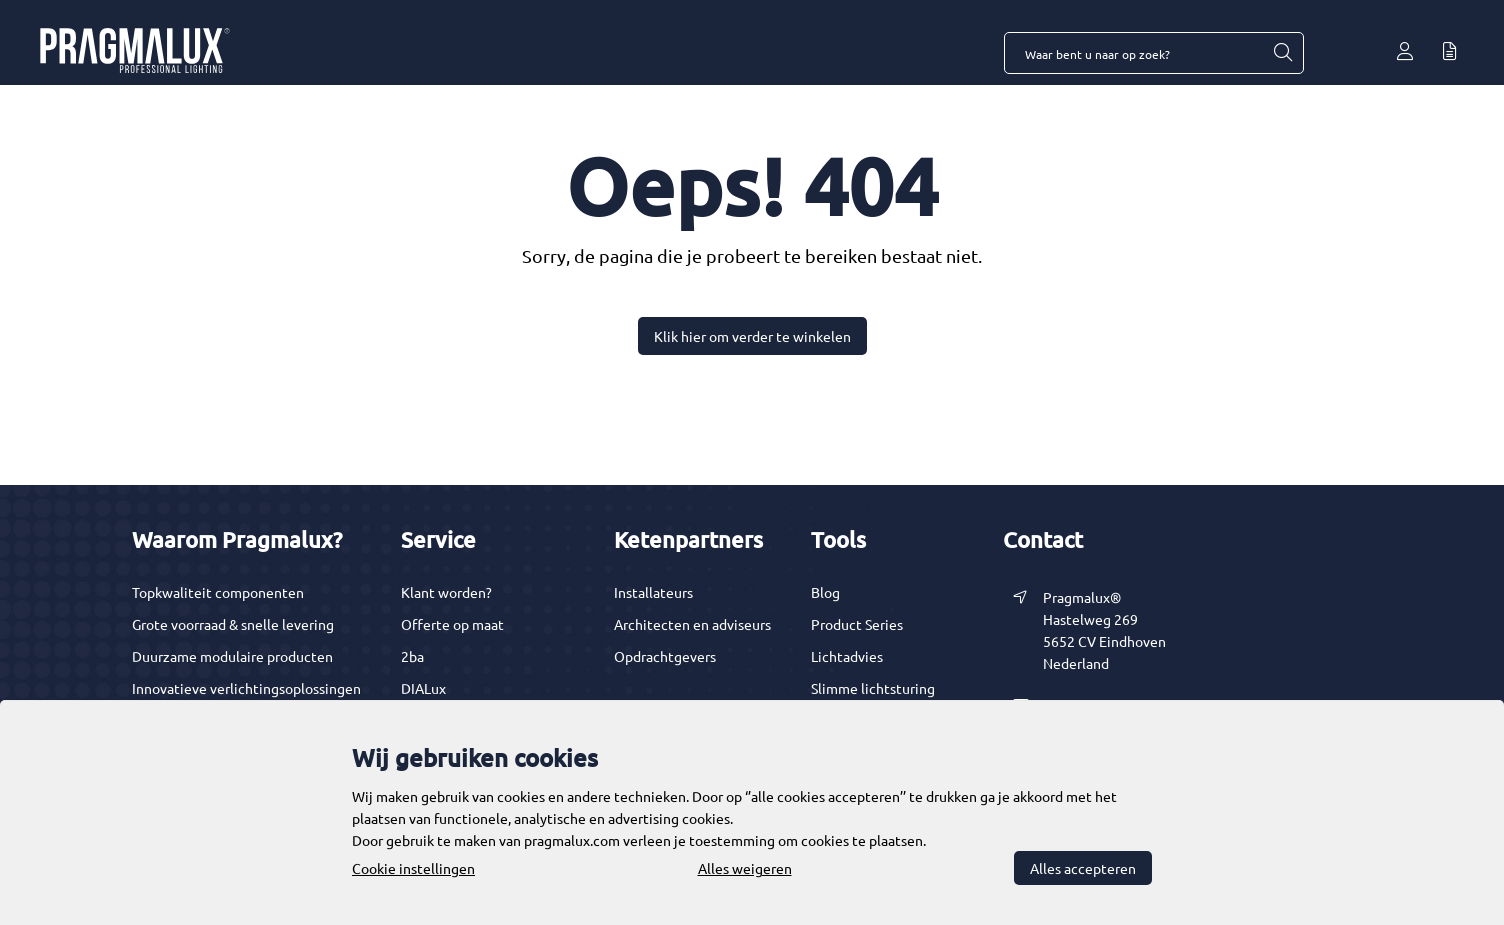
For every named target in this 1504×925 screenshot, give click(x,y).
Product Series (857, 624)
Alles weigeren (745, 868)
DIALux (423, 688)
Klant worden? (446, 592)
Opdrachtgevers (665, 656)
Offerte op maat (452, 624)
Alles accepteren (1083, 868)
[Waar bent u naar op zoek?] (1282, 53)
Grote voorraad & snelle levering (233, 624)
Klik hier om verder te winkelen (752, 336)
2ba (412, 656)
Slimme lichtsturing (873, 688)
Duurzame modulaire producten (232, 656)
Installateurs (653, 592)
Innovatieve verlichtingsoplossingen (246, 688)
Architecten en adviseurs (692, 624)
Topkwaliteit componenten (218, 592)
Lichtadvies (847, 656)
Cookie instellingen (413, 868)
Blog (825, 592)
